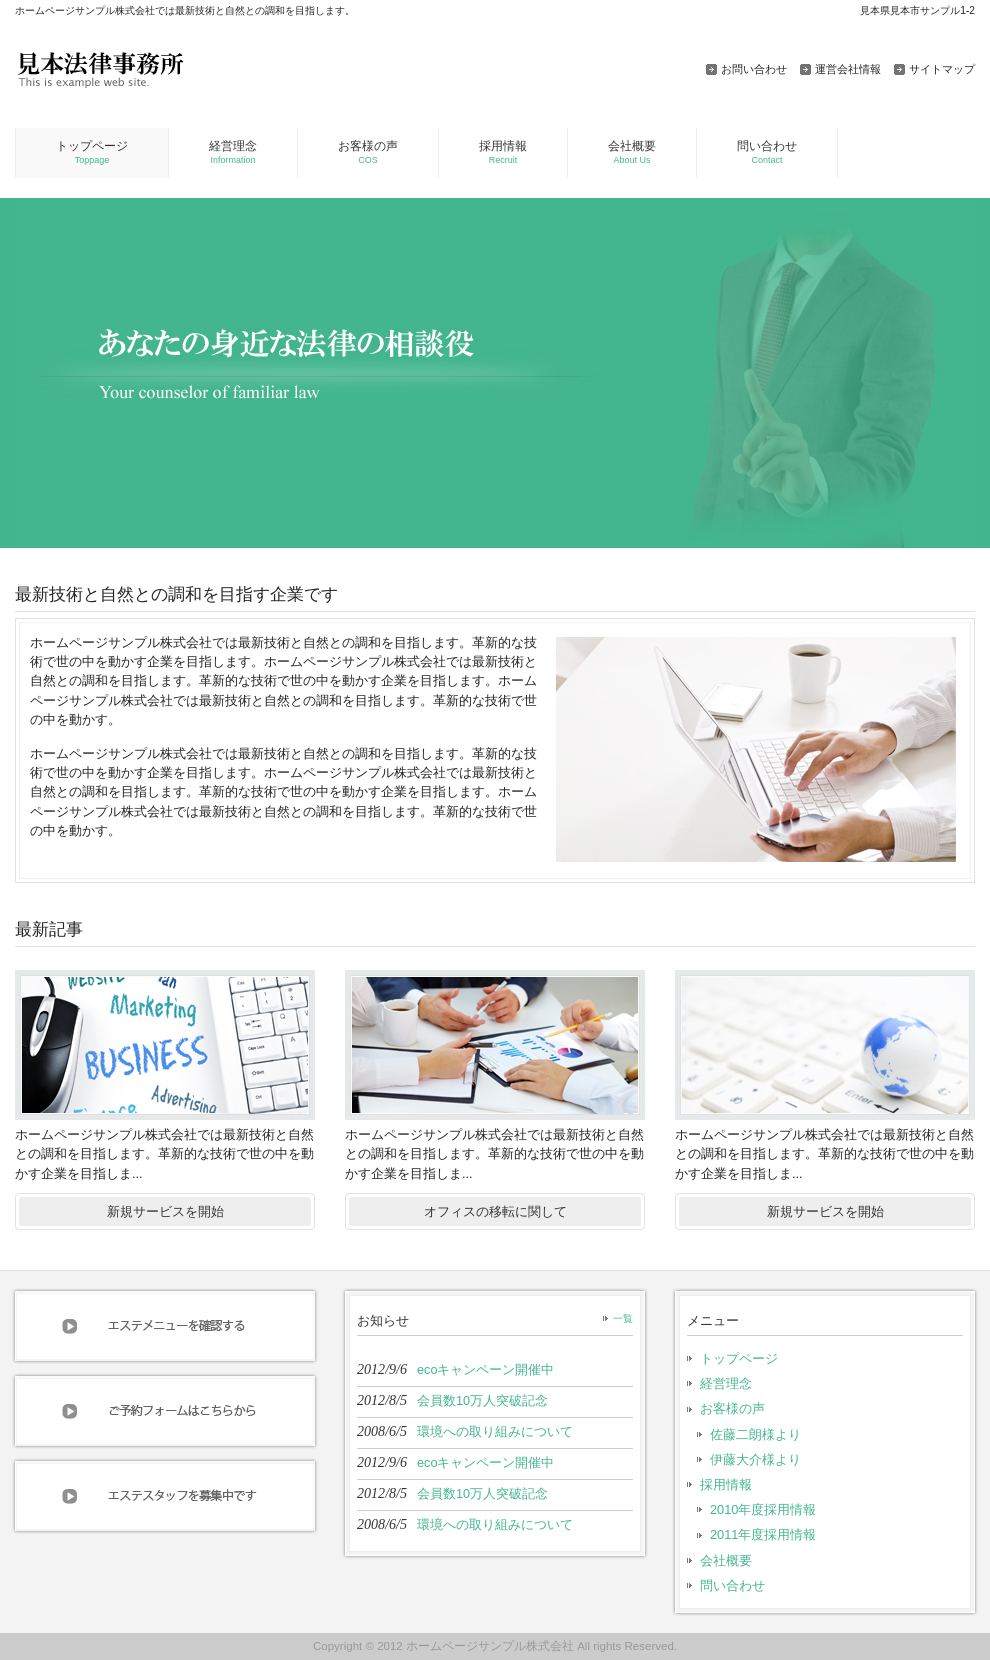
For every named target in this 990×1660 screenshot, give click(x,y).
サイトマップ (942, 69)
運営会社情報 (848, 69)
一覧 (623, 1318)
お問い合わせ (754, 69)
